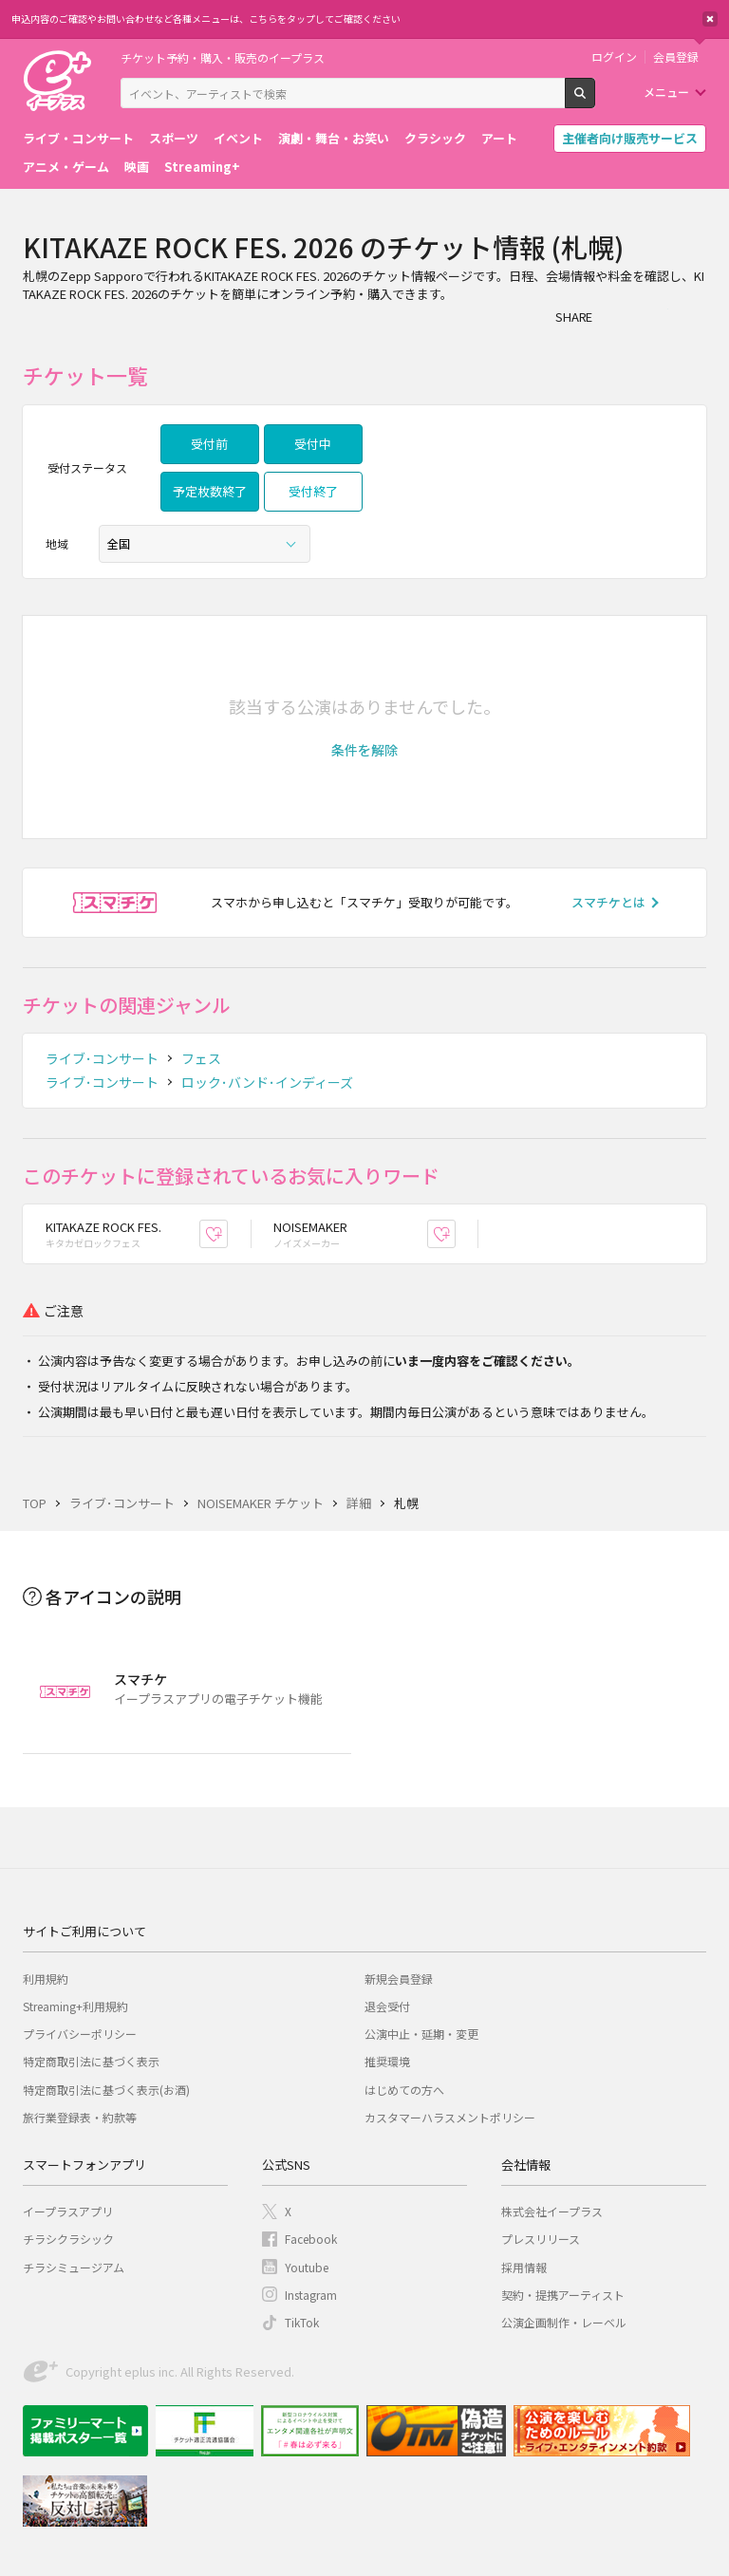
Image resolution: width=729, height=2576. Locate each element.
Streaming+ (202, 167)
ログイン (614, 57)
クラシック (435, 138)
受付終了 (313, 491)
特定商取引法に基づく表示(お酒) (106, 2089)
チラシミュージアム (73, 2267)
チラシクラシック (68, 2239)
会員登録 (676, 57)
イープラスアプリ (68, 2211)
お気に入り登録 (227, 1233)
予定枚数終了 (210, 491)
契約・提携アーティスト (563, 2295)
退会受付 (387, 2006)
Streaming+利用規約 (75, 2006)
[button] (364, 750)
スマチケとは (608, 902)
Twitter (655, 316)
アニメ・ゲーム (66, 167)
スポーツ (173, 138)
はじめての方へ (404, 2089)
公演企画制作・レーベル (563, 2322)
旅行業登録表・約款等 (80, 2117)
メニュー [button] (666, 92)
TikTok (302, 2322)
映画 (136, 167)
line (693, 316)
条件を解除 (364, 749)
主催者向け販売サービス (630, 138)
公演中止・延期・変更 (421, 2033)
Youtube (306, 2267)
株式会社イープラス (552, 2211)
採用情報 (524, 2267)
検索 (594, 100)
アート (499, 138)
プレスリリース (540, 2239)
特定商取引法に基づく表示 (91, 2061)
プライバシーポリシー (80, 2033)
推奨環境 (387, 2061)
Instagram (311, 2295)
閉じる (710, 19)
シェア (617, 316)
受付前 (209, 444)
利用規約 (45, 1978)
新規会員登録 (398, 1978)
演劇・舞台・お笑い (333, 138)
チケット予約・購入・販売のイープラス (223, 57)
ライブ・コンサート (78, 138)
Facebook (311, 2239)
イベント (238, 138)
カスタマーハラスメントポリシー (449, 2117)
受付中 (312, 444)
